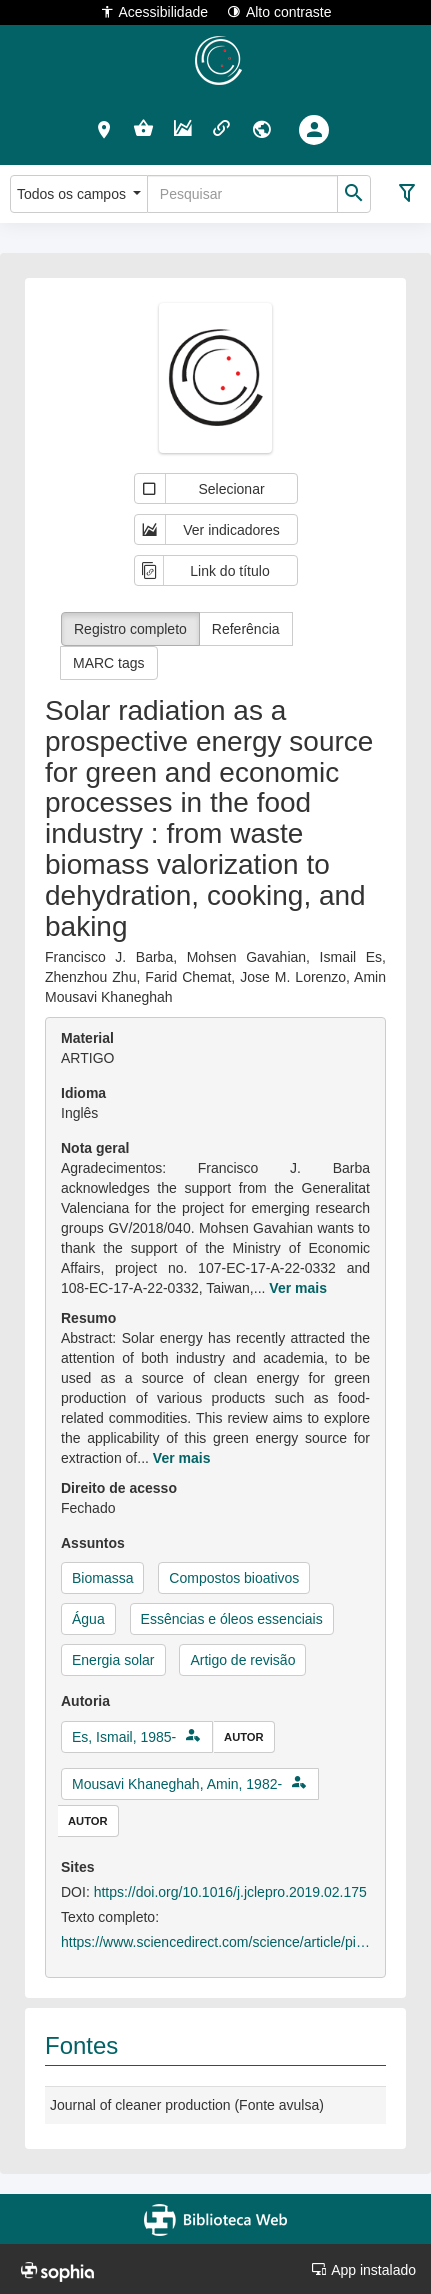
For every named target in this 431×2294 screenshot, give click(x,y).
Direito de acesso (119, 1488)
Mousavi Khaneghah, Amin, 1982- (177, 1784)
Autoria (85, 1701)
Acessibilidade (154, 11)
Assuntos (93, 1543)
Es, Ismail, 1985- (124, 1737)
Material (87, 1038)
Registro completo (130, 629)
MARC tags (109, 663)
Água (88, 1619)
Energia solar (113, 1660)
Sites (77, 1867)
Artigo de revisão (242, 1660)
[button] (104, 129)
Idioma (83, 1093)
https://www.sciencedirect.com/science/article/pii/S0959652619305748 (215, 1942)
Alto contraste (279, 11)
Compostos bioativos (234, 1578)
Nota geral (95, 1148)
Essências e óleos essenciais (232, 1619)
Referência (246, 629)
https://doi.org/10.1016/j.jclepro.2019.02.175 (230, 1892)
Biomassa (102, 1578)
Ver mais (298, 1288)
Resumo (88, 1318)
